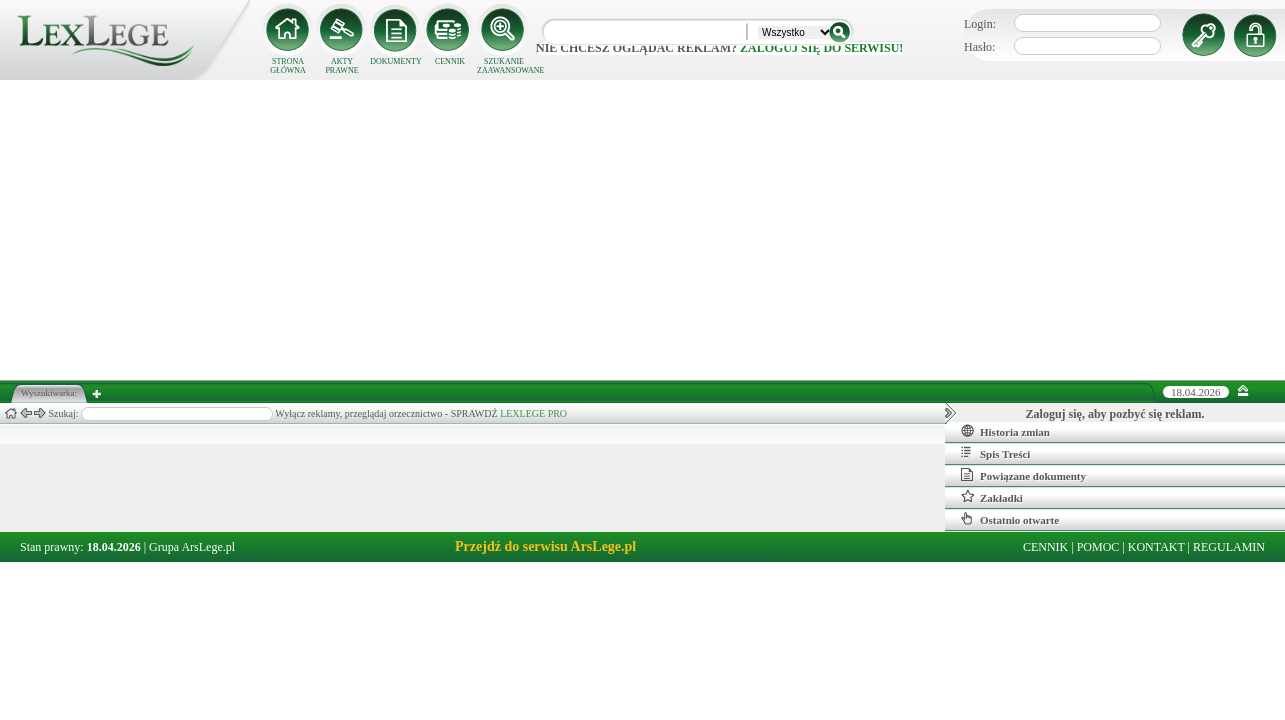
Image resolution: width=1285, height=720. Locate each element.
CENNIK (450, 61)
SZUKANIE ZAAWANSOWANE (504, 66)
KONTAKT (1156, 547)
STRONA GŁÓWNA (288, 66)
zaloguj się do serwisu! (821, 48)
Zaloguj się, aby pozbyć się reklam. (1115, 414)
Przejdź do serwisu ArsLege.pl (545, 546)
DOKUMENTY (396, 61)
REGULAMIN (1229, 547)
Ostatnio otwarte (1010, 519)
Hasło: (979, 47)
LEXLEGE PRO (533, 413)
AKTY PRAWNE (341, 66)
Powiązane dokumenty (1023, 475)
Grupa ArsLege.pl (192, 547)
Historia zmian (1005, 431)
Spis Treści (995, 453)
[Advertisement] (643, 230)
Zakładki (992, 497)
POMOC (1098, 547)
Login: (980, 24)
